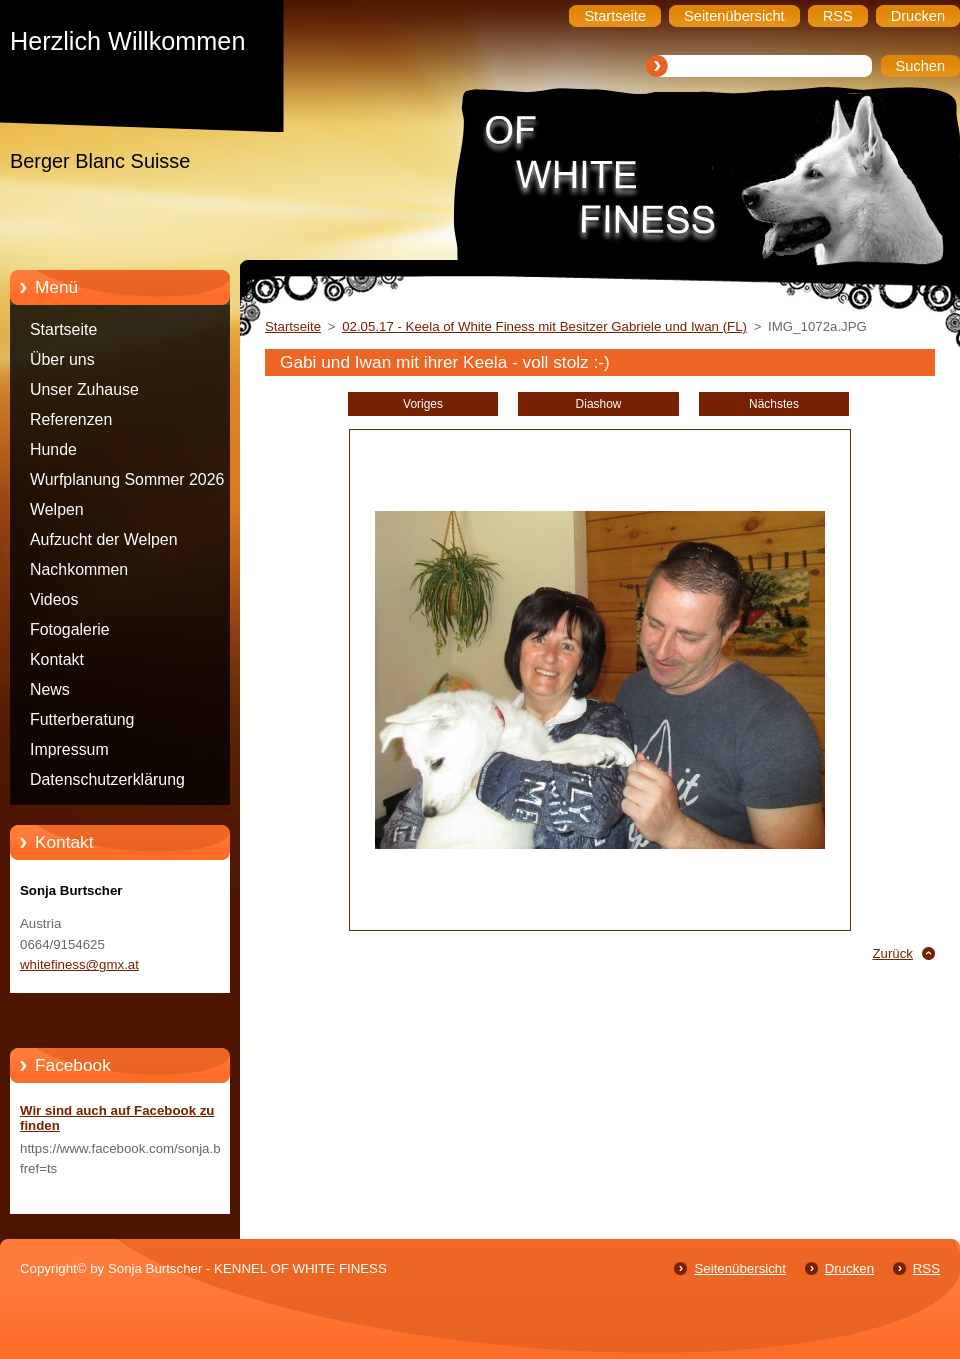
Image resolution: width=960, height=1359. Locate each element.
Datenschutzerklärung (107, 779)
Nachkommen (79, 569)
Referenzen (71, 419)
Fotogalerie (70, 629)
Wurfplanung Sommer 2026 (127, 479)
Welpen (57, 509)
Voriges (423, 404)
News (50, 689)
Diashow (599, 404)
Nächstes (774, 404)
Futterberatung (82, 719)
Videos (54, 599)
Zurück (892, 953)
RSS (926, 1268)
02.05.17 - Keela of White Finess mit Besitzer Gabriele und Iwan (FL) (544, 326)
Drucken (849, 1268)
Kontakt (57, 659)
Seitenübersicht (739, 1268)
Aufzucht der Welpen (104, 539)
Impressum (69, 749)
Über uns (62, 359)
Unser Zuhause (84, 389)
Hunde (53, 449)
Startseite (63, 329)
